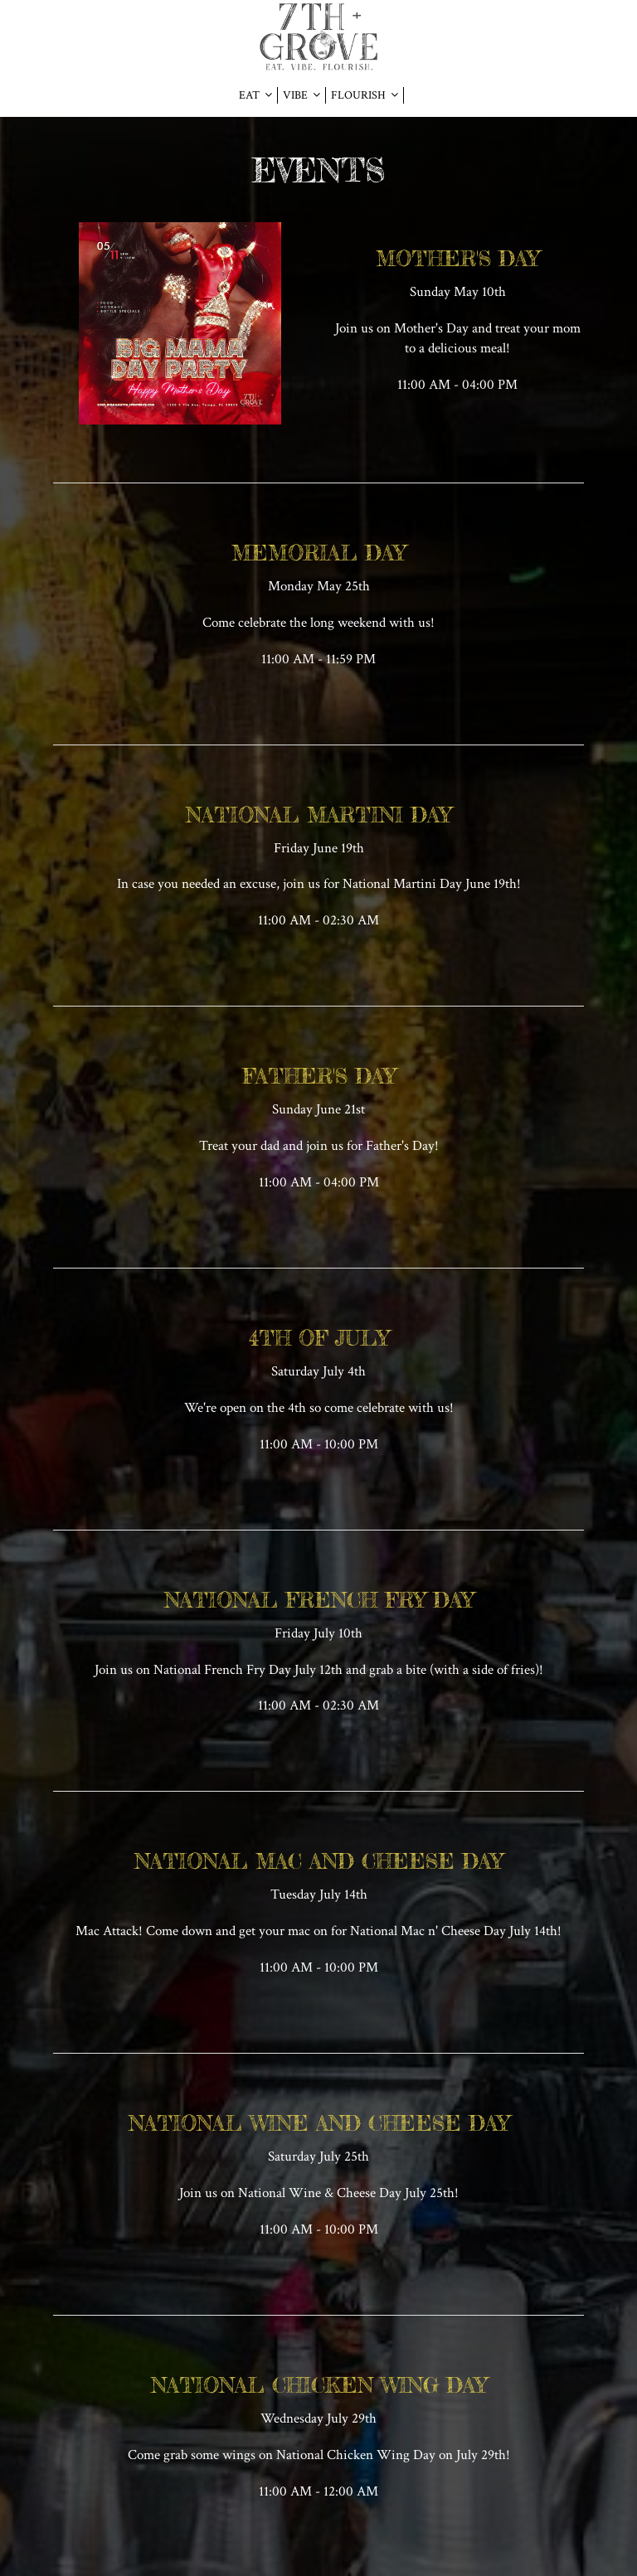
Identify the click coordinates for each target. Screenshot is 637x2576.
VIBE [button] (301, 95)
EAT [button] (255, 95)
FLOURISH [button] (364, 95)
